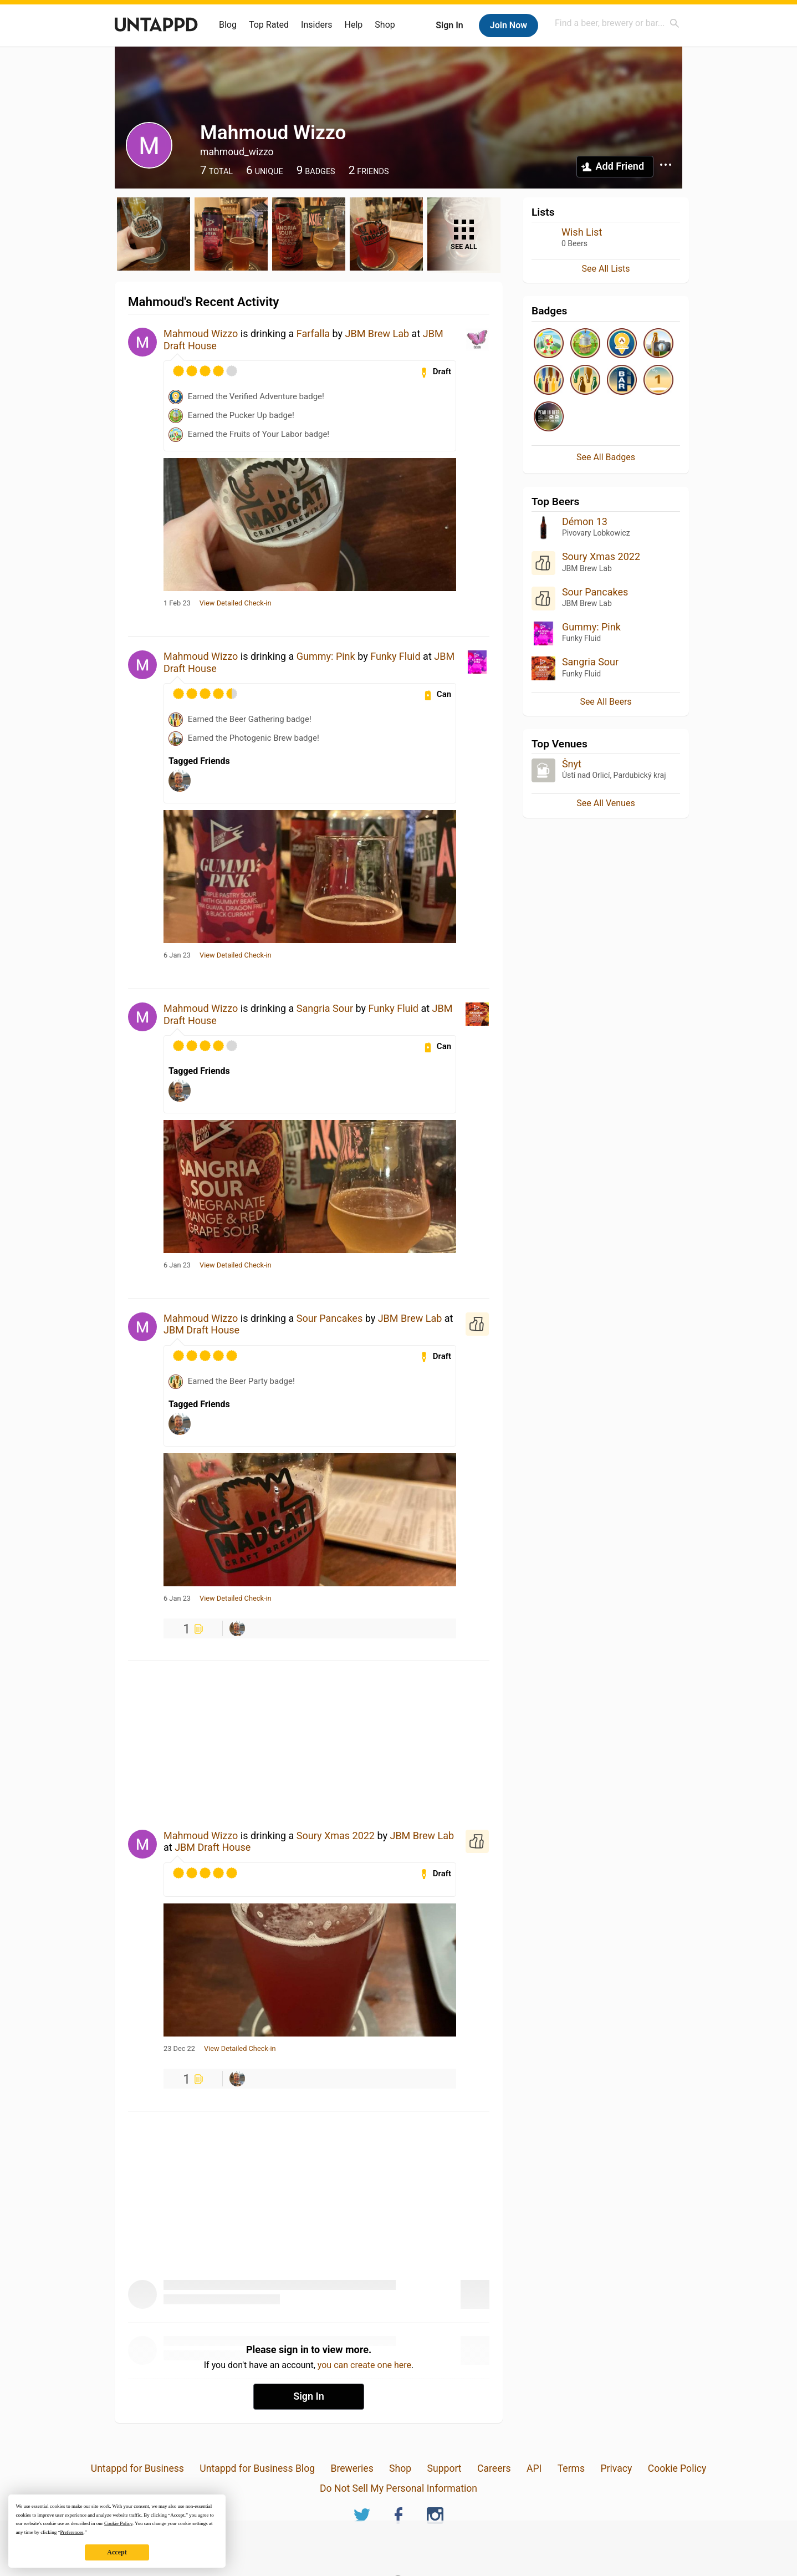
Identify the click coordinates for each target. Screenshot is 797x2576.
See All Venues (605, 803)
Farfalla (313, 333)
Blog (228, 24)
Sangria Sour (325, 1008)
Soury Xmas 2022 (336, 1835)
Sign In (449, 25)
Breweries (351, 2468)
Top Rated (269, 24)
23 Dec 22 (179, 2049)
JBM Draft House (201, 1330)
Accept (116, 2552)
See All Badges (605, 457)
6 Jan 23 (177, 955)
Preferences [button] (71, 2532)
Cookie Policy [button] (118, 2523)
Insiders (317, 24)
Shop (385, 24)
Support (444, 2468)
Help (354, 24)
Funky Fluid (395, 656)
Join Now (508, 25)
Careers (494, 2468)
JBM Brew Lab (377, 333)
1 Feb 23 (177, 603)
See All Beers (605, 701)
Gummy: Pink (326, 656)
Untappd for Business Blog (257, 2468)
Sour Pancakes (329, 1318)
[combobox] (617, 23)
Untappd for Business (137, 2468)
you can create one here (364, 2365)
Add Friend (620, 166)
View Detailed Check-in (236, 603)
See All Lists (606, 268)
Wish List (581, 232)
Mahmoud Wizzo (201, 333)
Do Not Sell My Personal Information (398, 2488)
